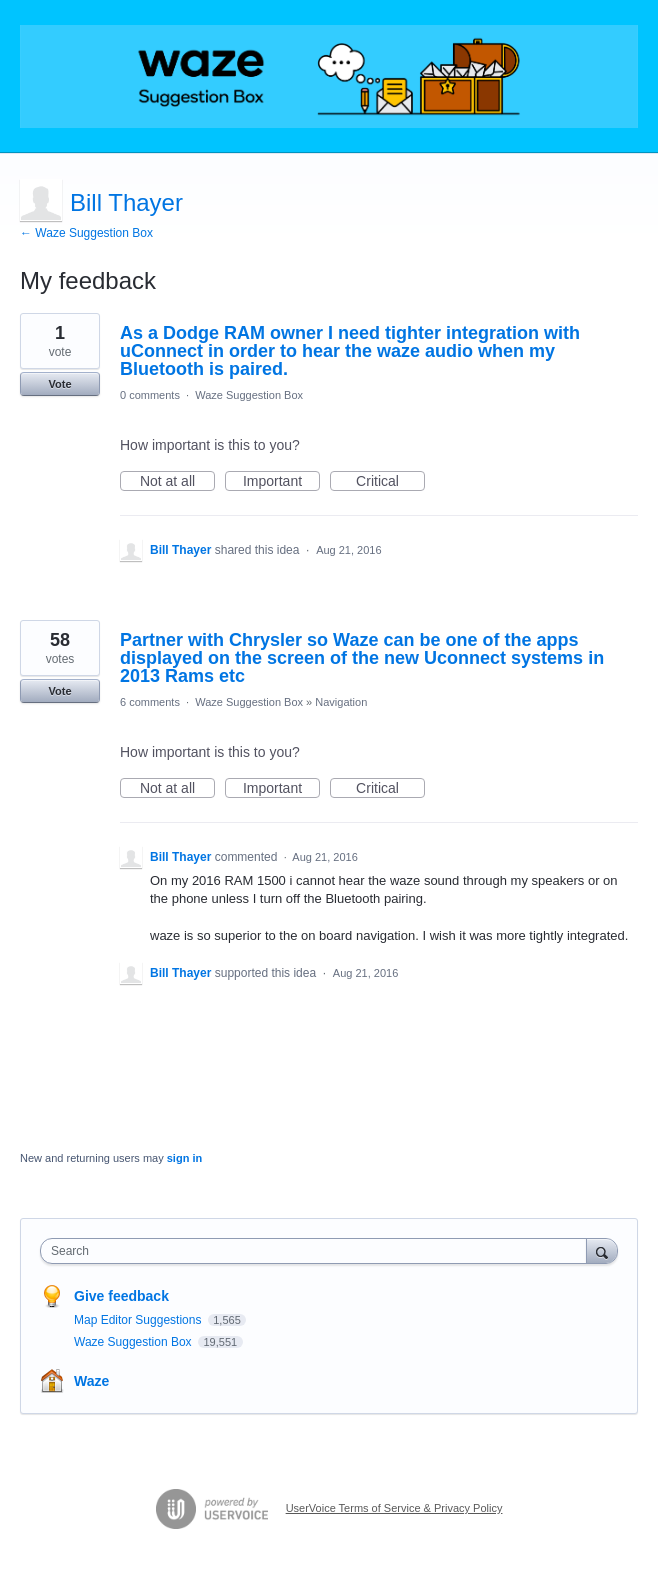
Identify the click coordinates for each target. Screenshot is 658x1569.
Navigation (341, 702)
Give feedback (121, 1296)
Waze (91, 1381)
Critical (390, 482)
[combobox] (318, 1251)
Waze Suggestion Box (249, 395)
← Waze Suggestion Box (86, 233)
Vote (59, 384)
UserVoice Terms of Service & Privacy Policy (394, 1508)
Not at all (177, 482)
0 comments (150, 395)
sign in (184, 1158)
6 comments (150, 702)
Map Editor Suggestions (139, 1320)
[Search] (602, 1250)
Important (281, 482)
